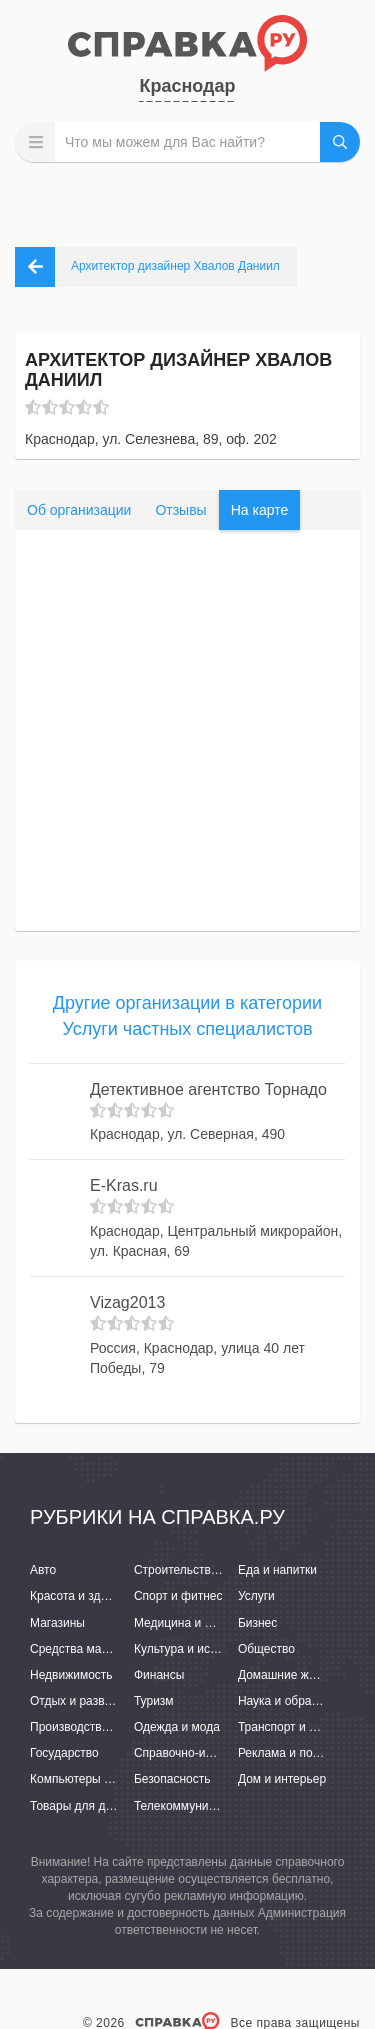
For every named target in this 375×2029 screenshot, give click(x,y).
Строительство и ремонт (202, 1570)
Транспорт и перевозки (302, 1727)
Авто (43, 1570)
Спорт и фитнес (178, 1596)
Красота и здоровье (85, 1596)
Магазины (57, 1623)
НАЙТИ (340, 142)
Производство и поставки (100, 1727)
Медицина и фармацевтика (210, 1623)
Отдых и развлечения (90, 1701)
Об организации (79, 510)
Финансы (159, 1675)
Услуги (256, 1596)
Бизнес (257, 1623)
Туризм (154, 1701)
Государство (64, 1753)
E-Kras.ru (124, 1185)
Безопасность (172, 1779)
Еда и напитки (277, 1570)
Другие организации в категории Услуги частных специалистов (187, 1016)
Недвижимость (71, 1675)
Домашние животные (297, 1675)
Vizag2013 (127, 1302)
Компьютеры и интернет (97, 1779)
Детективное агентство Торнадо (208, 1089)
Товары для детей (80, 1806)
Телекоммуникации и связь (209, 1806)
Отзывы (180, 510)
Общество (266, 1649)
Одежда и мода (177, 1727)
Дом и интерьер (282, 1779)
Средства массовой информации (122, 1649)
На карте (260, 510)
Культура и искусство (193, 1649)
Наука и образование (297, 1701)
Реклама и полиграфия (302, 1753)
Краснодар (187, 86)
